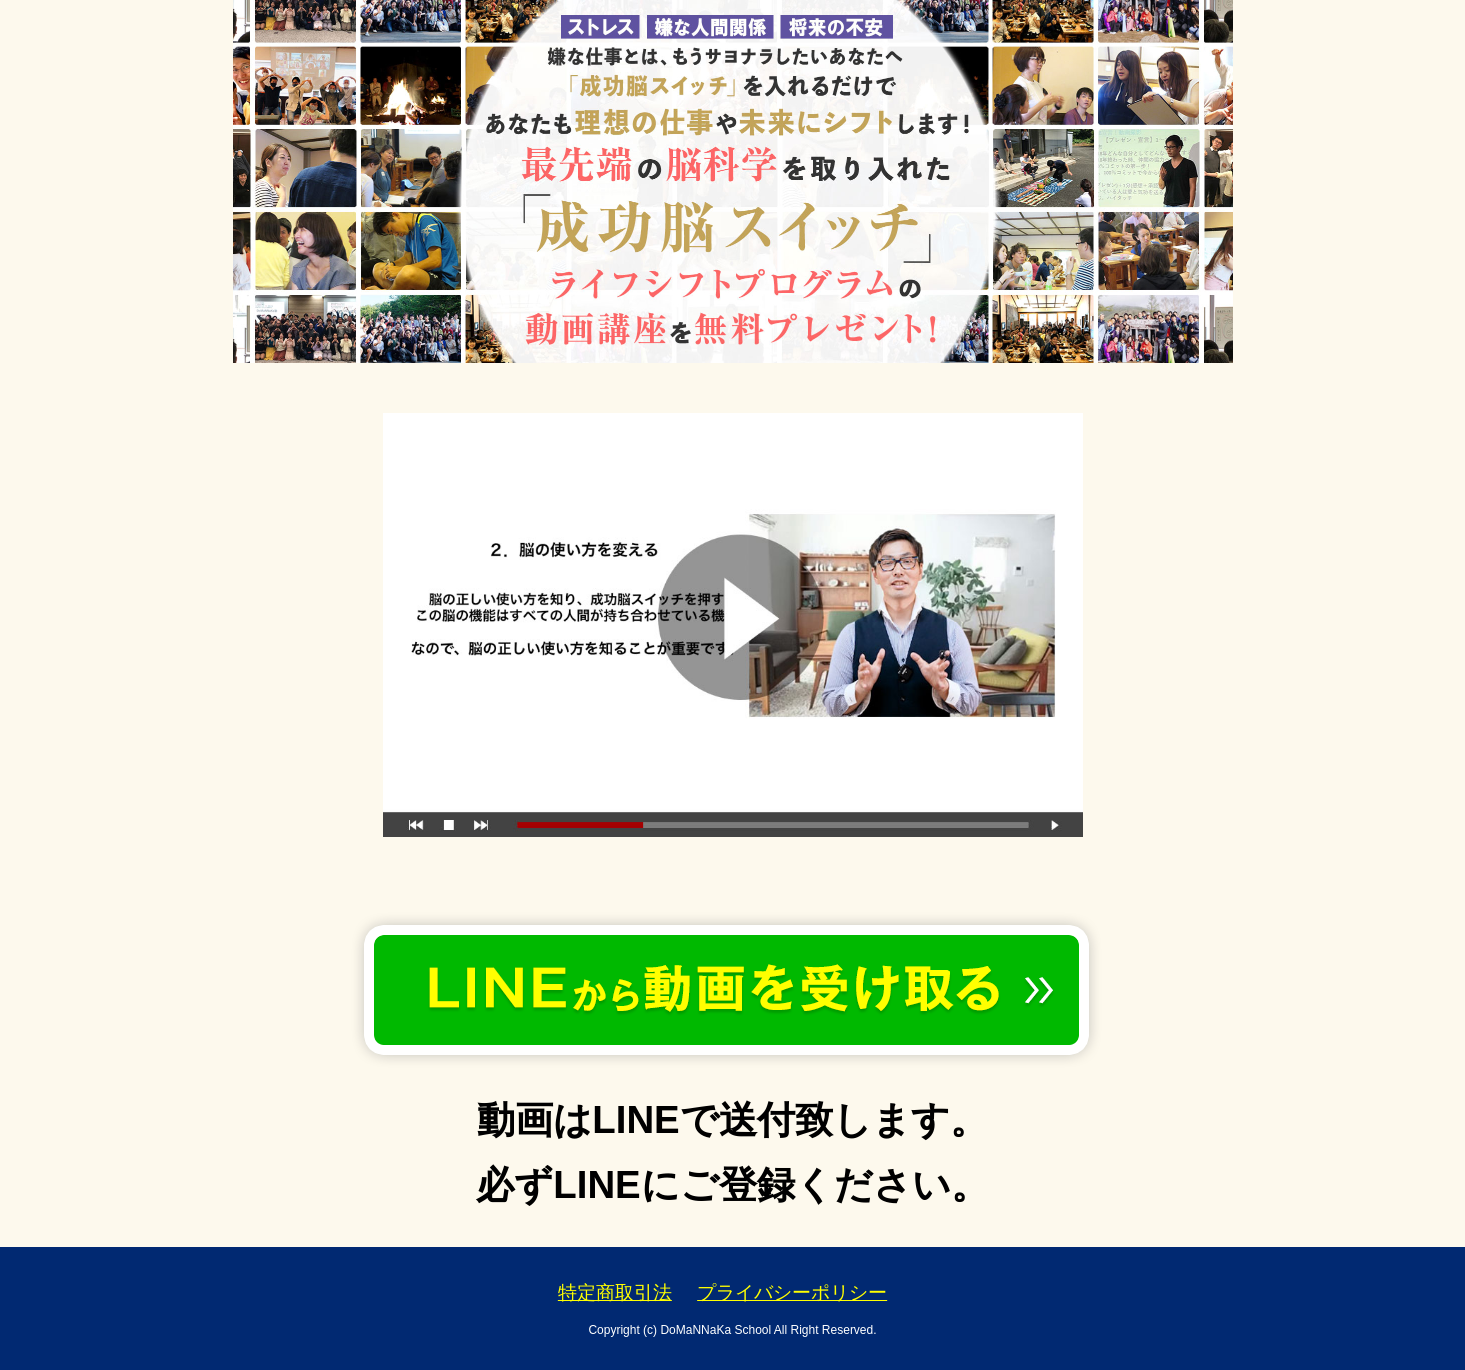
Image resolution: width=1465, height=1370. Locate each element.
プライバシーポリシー (792, 1292)
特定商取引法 (615, 1292)
